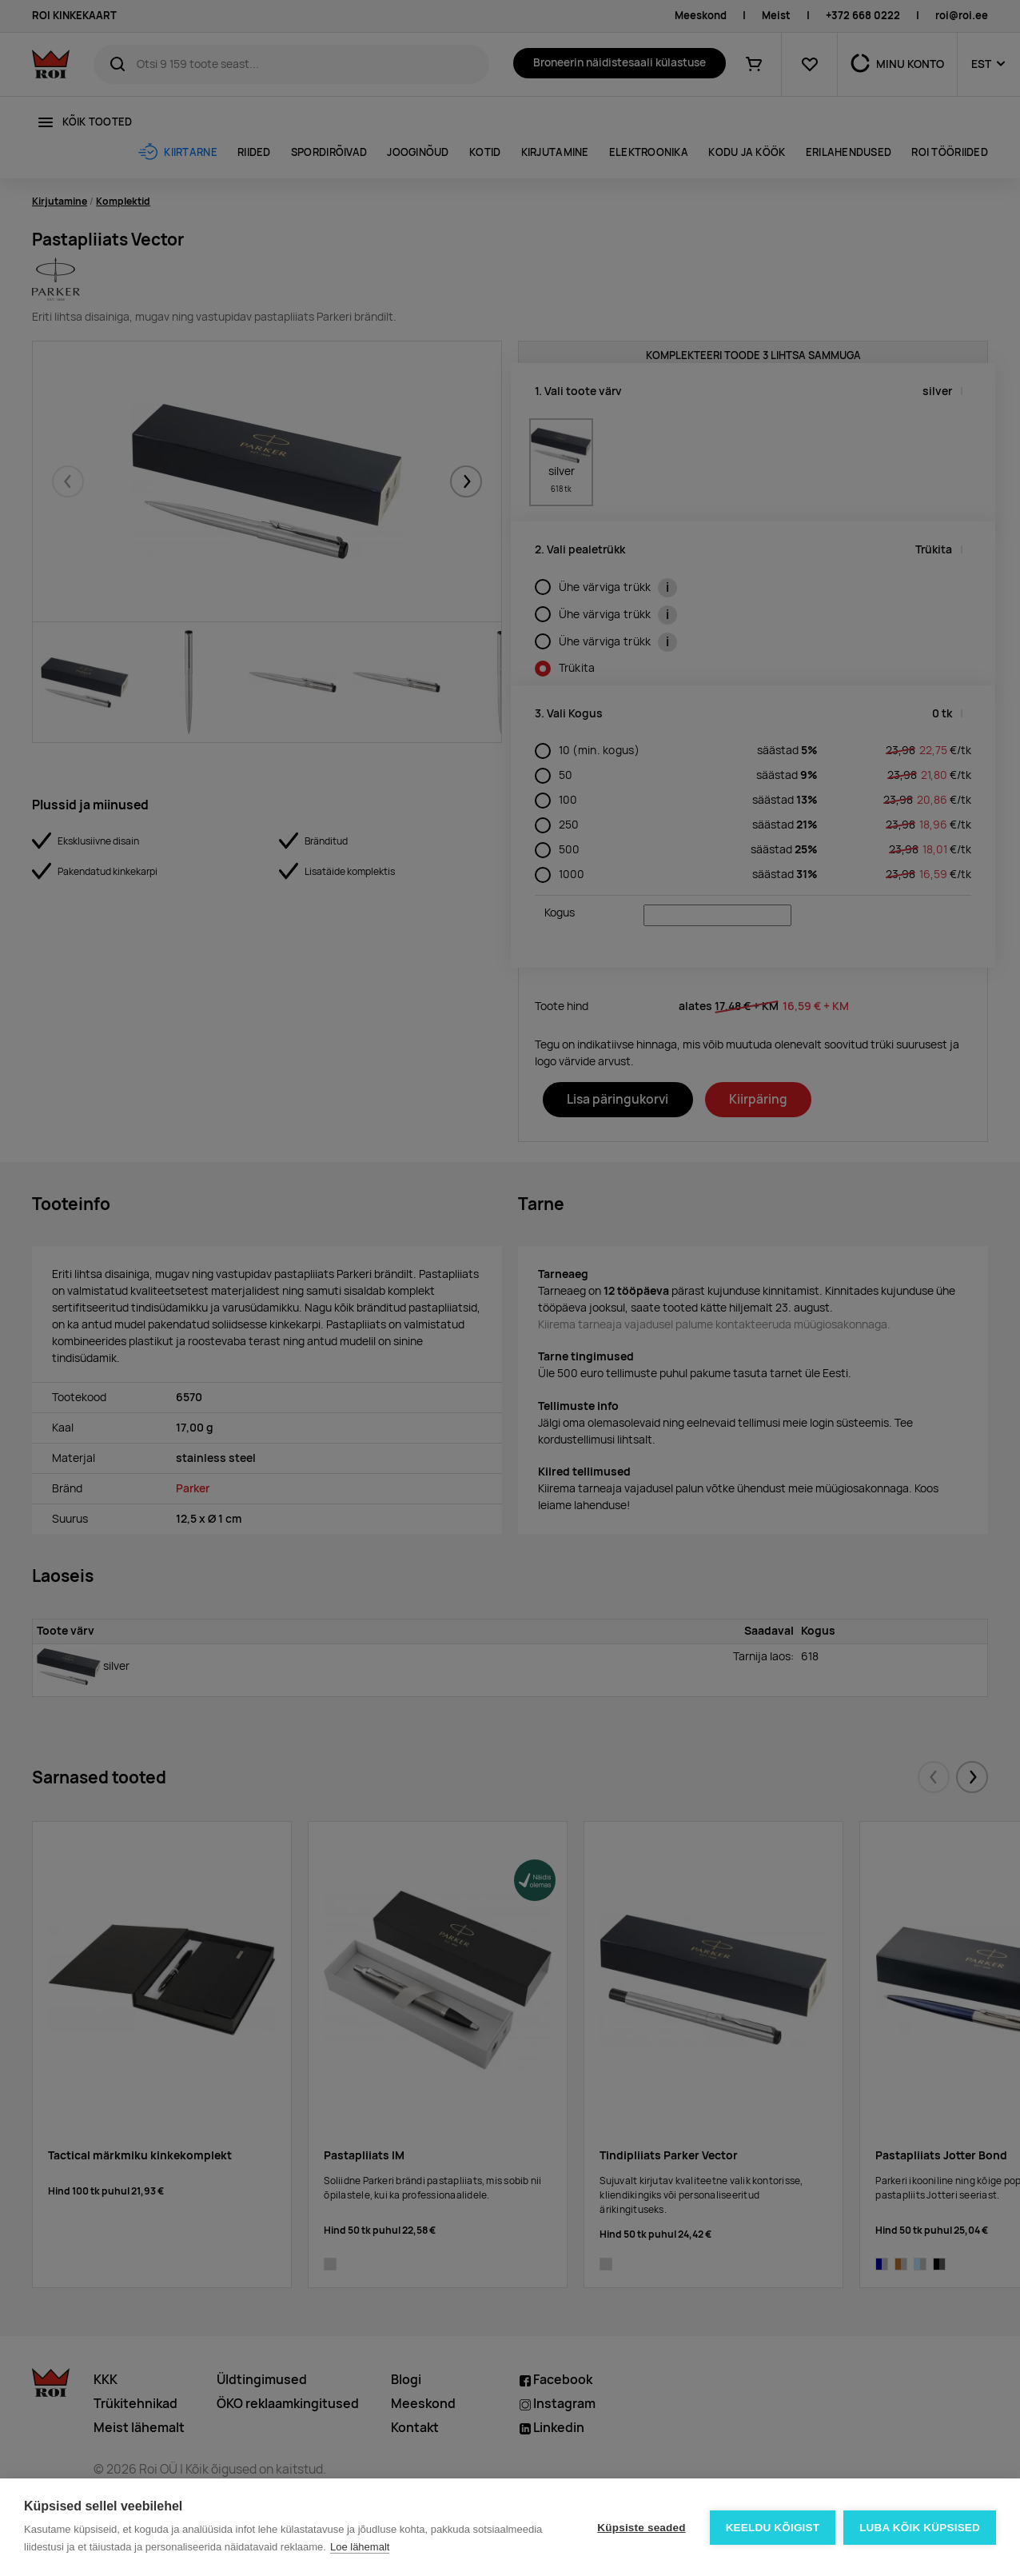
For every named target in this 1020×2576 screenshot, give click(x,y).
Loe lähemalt (359, 2547)
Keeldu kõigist (773, 2528)
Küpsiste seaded (641, 2528)
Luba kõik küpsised (919, 2528)
